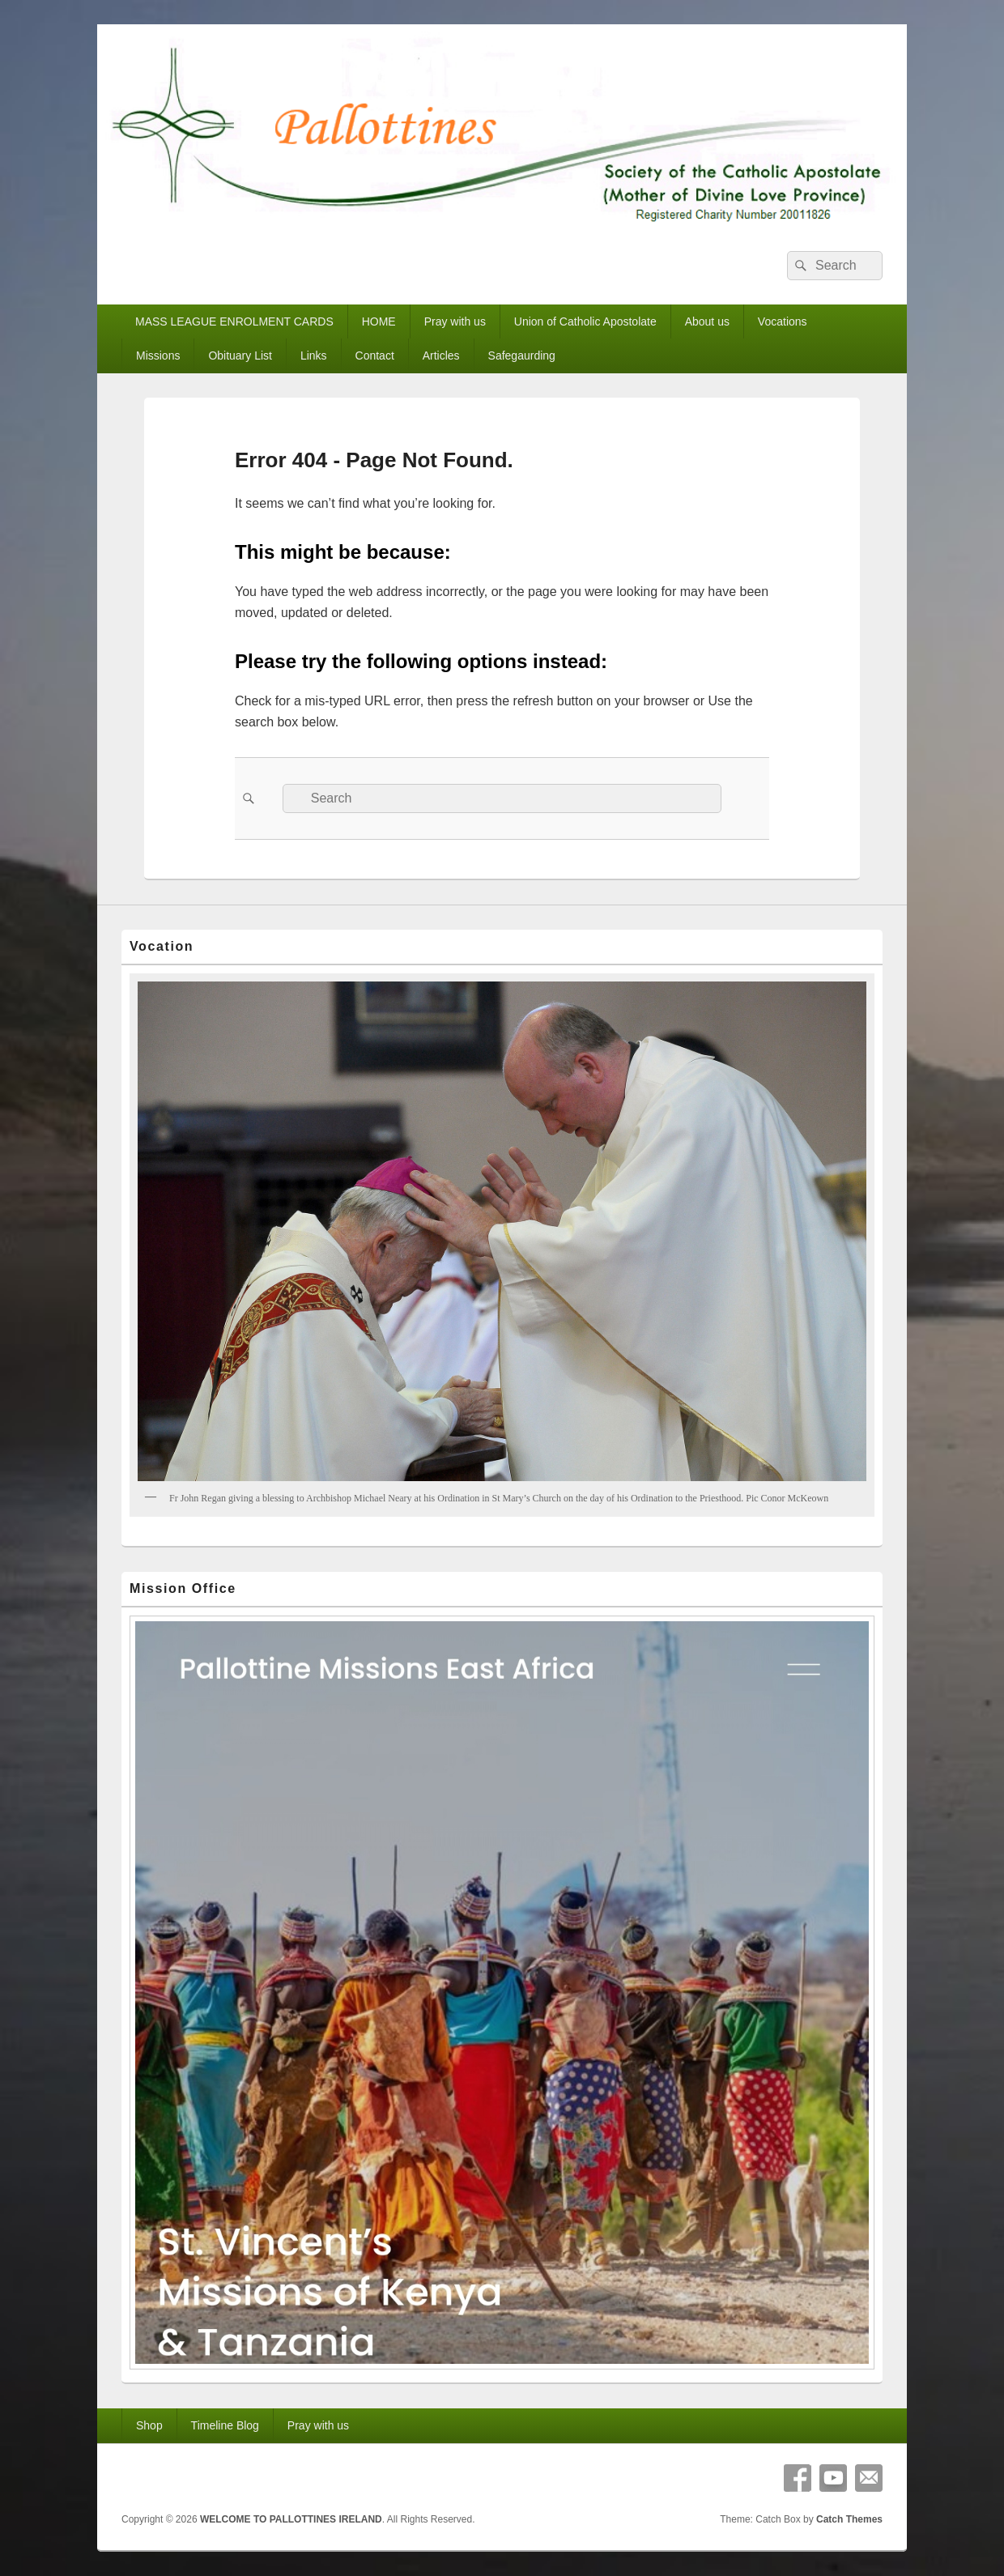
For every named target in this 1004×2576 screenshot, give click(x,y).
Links (313, 355)
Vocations (782, 321)
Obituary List (240, 355)
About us (707, 321)
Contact (374, 355)
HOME (379, 321)
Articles (441, 355)
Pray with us (455, 321)
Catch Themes (849, 2519)
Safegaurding (521, 355)
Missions (158, 355)
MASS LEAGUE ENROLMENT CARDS (234, 321)
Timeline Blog (225, 2425)
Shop (149, 2425)
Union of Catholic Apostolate (585, 321)
